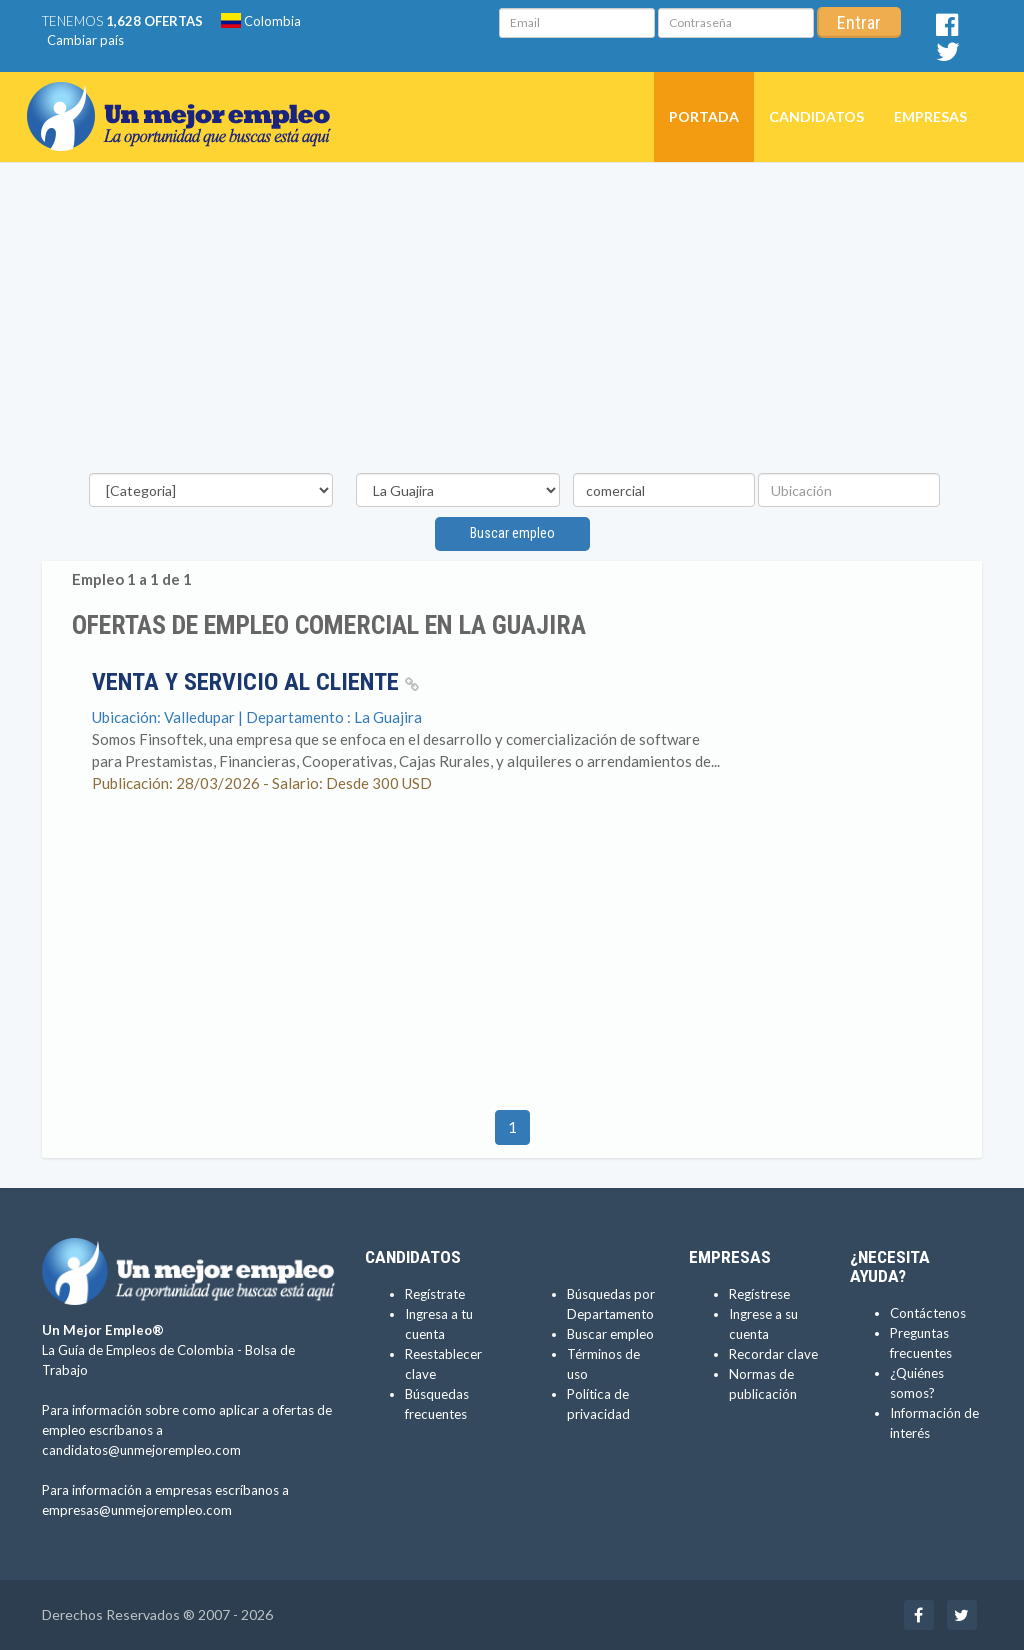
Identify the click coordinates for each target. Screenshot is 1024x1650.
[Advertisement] (512, 323)
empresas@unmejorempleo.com (137, 1510)
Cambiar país (85, 40)
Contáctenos (928, 1313)
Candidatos (816, 116)
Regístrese (759, 1294)
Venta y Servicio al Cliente (255, 682)
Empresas (930, 116)
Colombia (261, 21)
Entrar (859, 22)
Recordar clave (773, 1354)
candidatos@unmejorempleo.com (141, 1450)
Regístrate (435, 1294)
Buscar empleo (512, 533)
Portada (704, 116)
